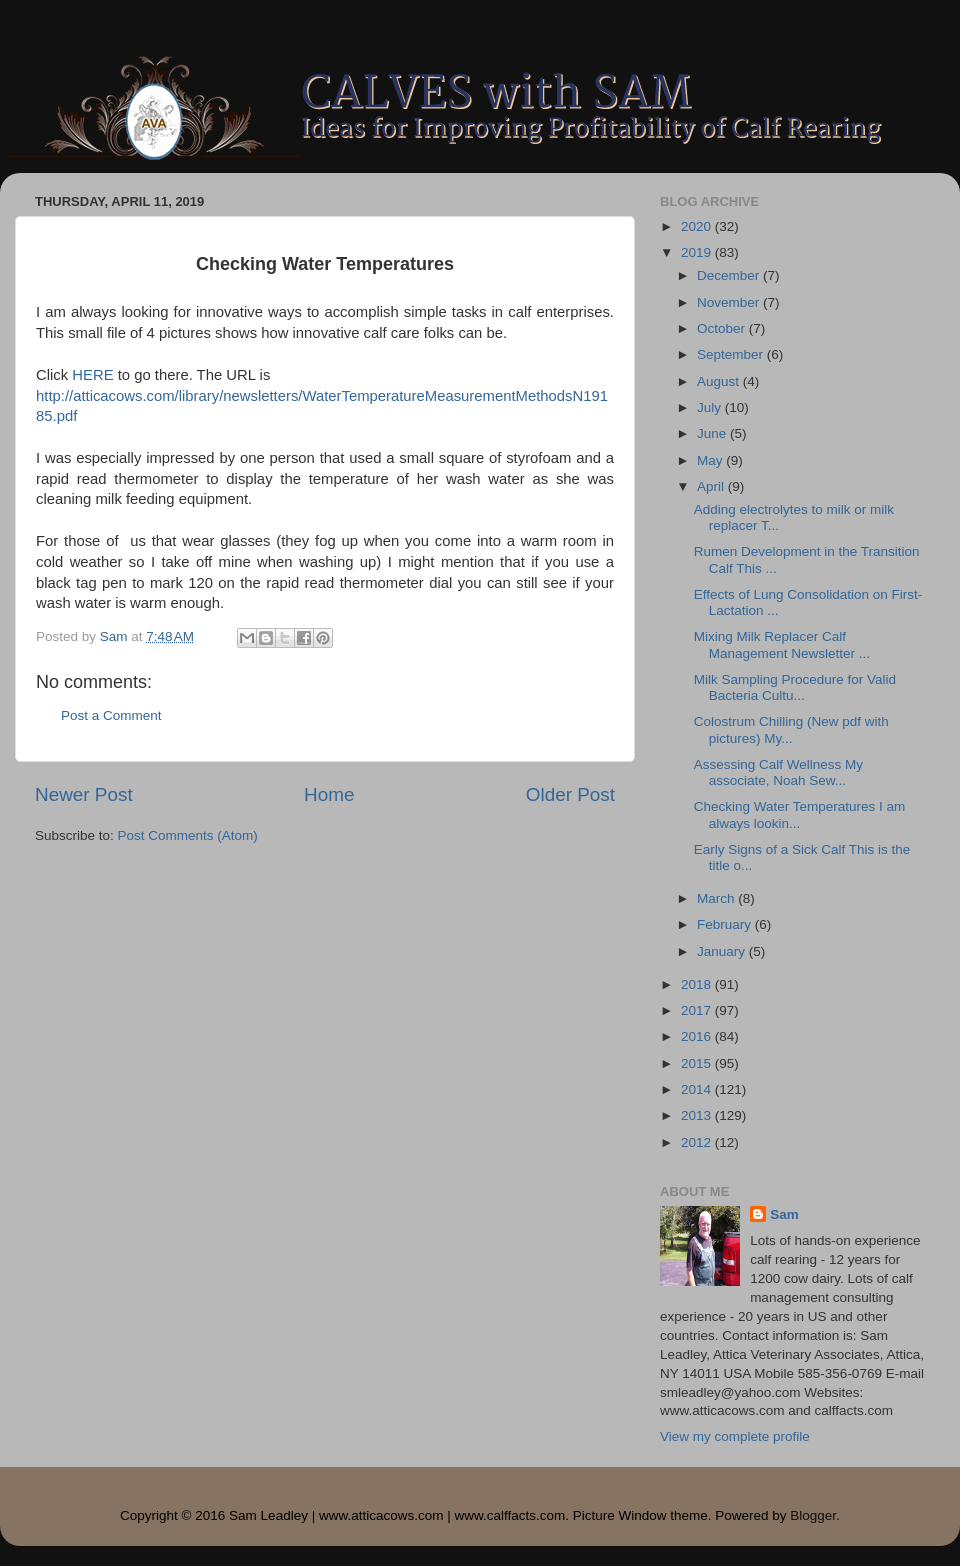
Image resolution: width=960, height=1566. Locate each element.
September (732, 354)
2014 (698, 1089)
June (713, 433)
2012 (698, 1142)
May (711, 460)
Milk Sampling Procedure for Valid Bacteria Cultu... (795, 687)
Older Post (570, 794)
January (723, 951)
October (723, 328)
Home (329, 794)
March (717, 898)
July (711, 407)
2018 (698, 984)
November (730, 302)
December (730, 275)
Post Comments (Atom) (188, 835)
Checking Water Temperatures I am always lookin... (800, 814)
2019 (698, 252)
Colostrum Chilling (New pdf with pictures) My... (791, 729)
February (726, 924)
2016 (698, 1036)
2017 (698, 1010)
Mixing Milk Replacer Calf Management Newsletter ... (782, 644)
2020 (698, 226)
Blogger (813, 1515)
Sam (784, 1214)
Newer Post (84, 794)
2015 (698, 1063)
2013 (698, 1115)
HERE (92, 375)
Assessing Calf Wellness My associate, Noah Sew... (778, 772)
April (712, 486)
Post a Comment (111, 715)
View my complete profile (735, 1436)
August (720, 381)
